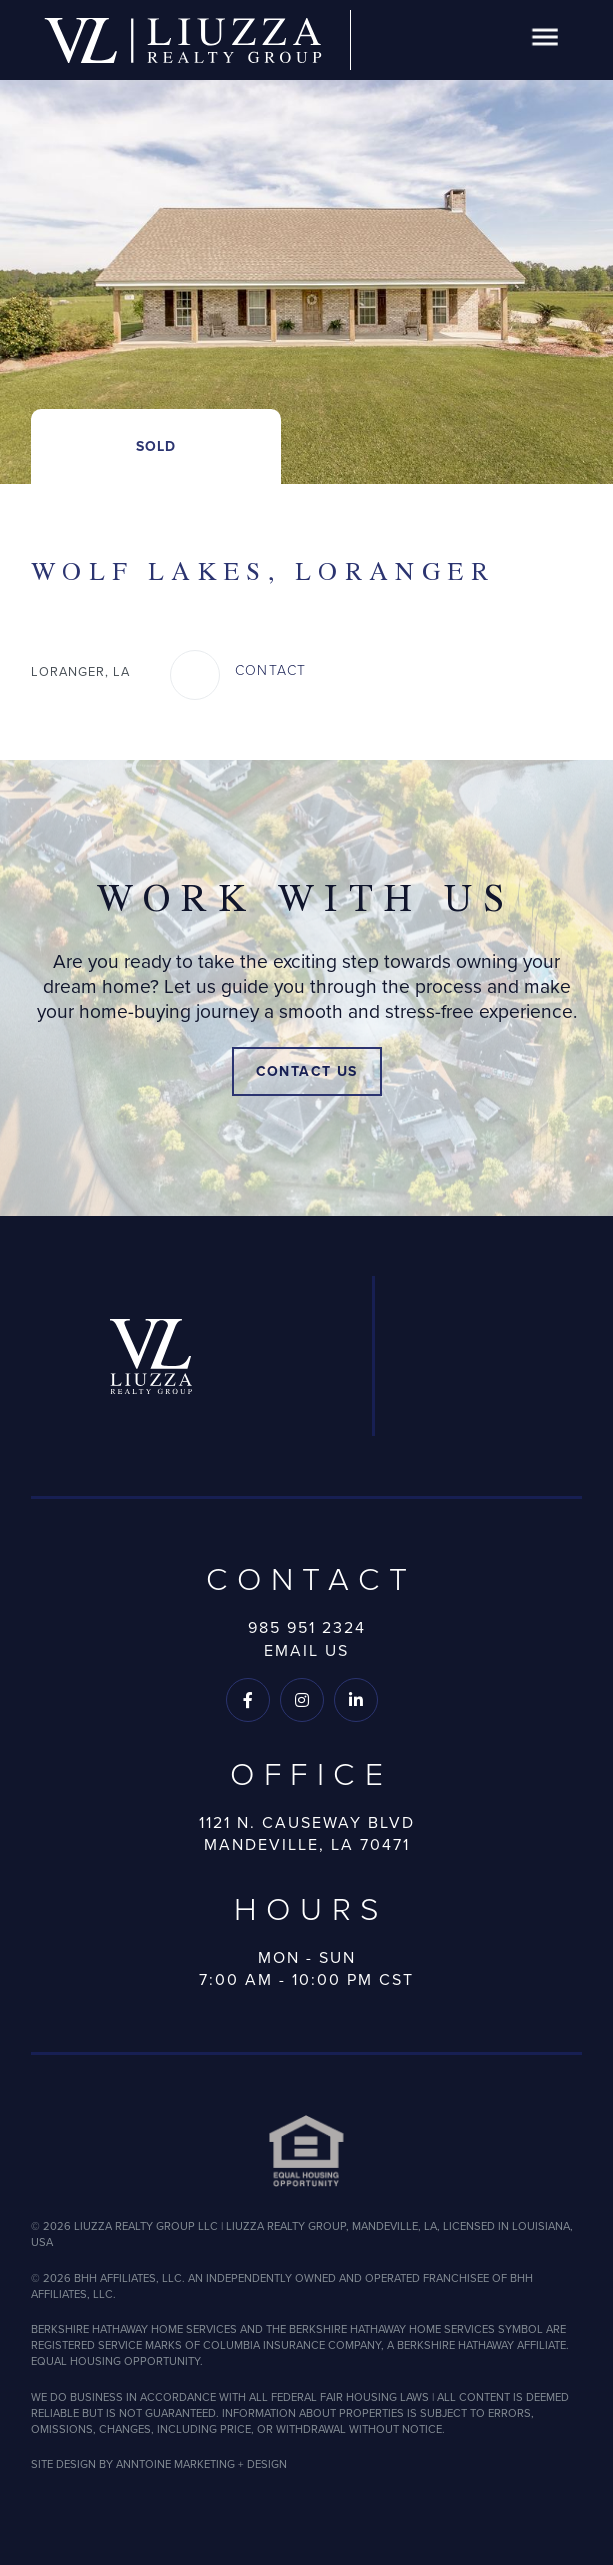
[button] (545, 40)
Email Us (306, 1650)
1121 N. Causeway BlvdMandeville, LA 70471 (307, 1834)
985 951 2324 (307, 1627)
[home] (183, 40)
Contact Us (307, 1071)
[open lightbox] (306, 242)
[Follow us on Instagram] (302, 1700)
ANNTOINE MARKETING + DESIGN (201, 2464)
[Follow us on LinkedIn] (356, 1700)
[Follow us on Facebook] (248, 1700)
